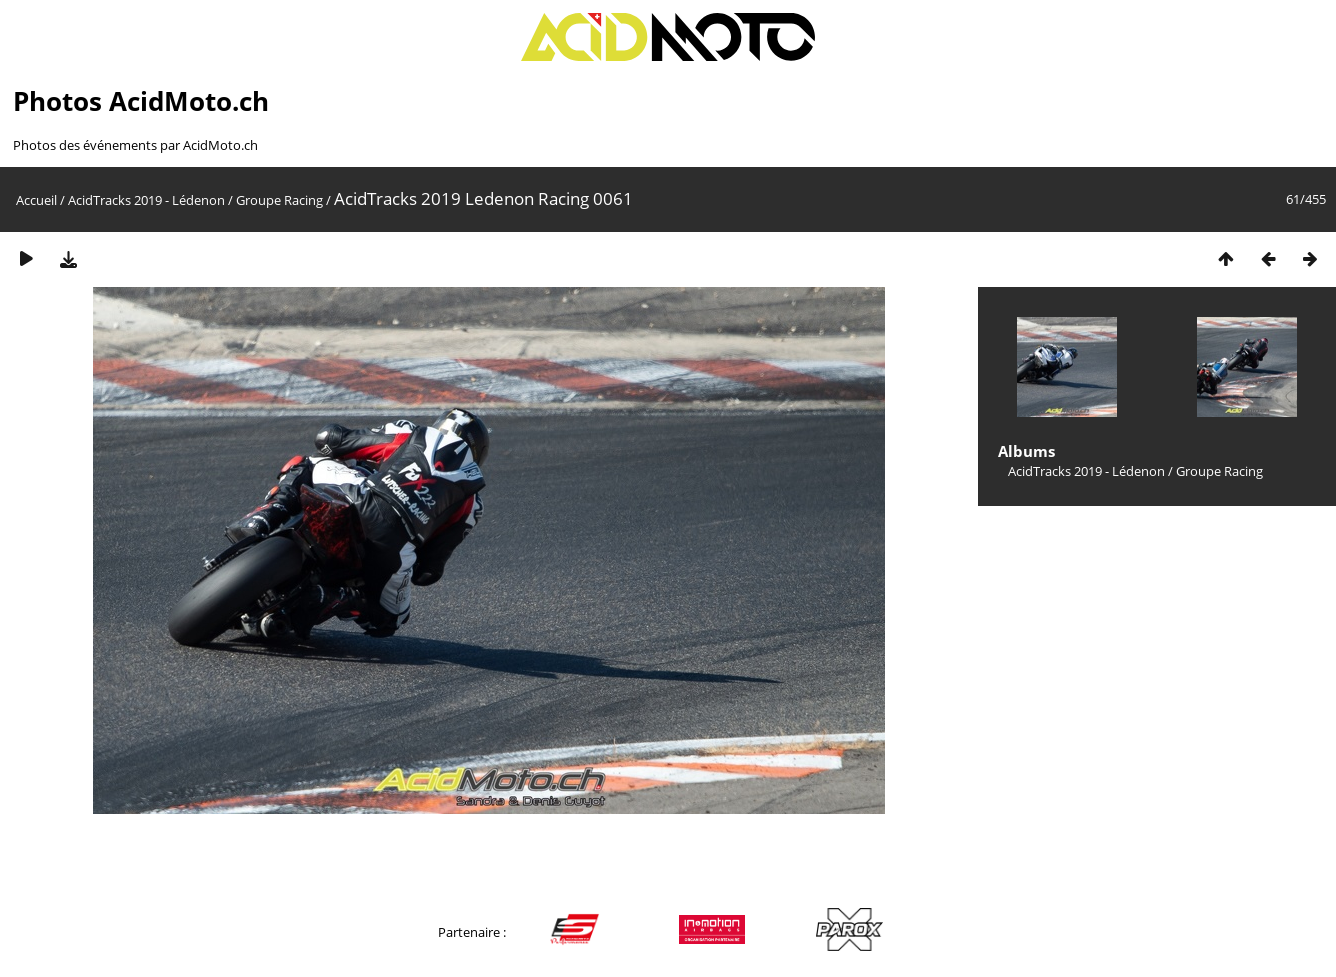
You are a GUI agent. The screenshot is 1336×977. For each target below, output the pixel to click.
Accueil (36, 200)
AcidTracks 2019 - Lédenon (146, 200)
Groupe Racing (279, 200)
